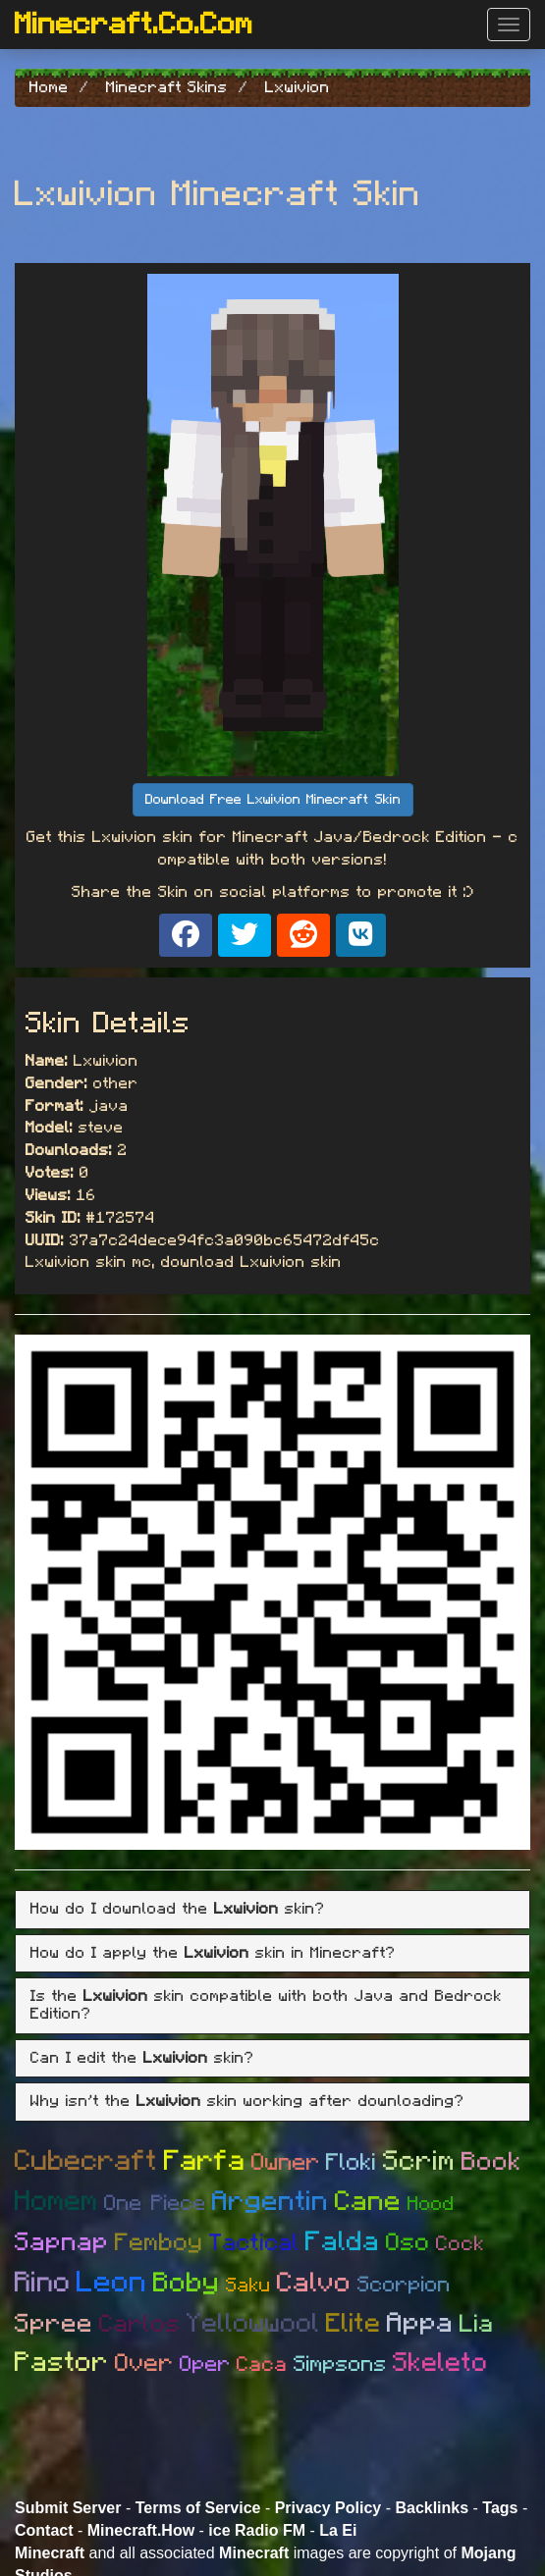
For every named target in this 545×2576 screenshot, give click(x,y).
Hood (431, 2204)
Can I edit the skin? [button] (142, 2058)
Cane (368, 2202)
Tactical (254, 2243)
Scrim (419, 2162)
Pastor (62, 2363)
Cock (460, 2244)
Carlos (140, 2324)
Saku (248, 2285)
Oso (408, 2243)
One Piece (155, 2203)
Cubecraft (86, 2161)
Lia (477, 2324)
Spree (54, 2324)
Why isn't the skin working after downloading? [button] (247, 2101)
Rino (43, 2283)
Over (144, 2363)
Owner (285, 2163)
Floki (351, 2163)
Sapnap (62, 2242)
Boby (186, 2283)
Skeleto (440, 2362)
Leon (112, 2282)
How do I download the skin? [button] (177, 1909)
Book (491, 2162)
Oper (205, 2364)
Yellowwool (253, 2323)
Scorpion (404, 2284)
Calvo (314, 2283)
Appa (420, 2324)
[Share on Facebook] (185, 935)
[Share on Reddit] (303, 935)
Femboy (159, 2243)
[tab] (272, 1909)
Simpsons (340, 2364)
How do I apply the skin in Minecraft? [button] (213, 1953)
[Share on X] (244, 935)
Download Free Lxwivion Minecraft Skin (273, 800)
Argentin (270, 2202)
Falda (342, 2242)
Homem (56, 2201)
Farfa (204, 2161)
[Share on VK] (361, 935)
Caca (262, 2364)
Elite (353, 2323)
